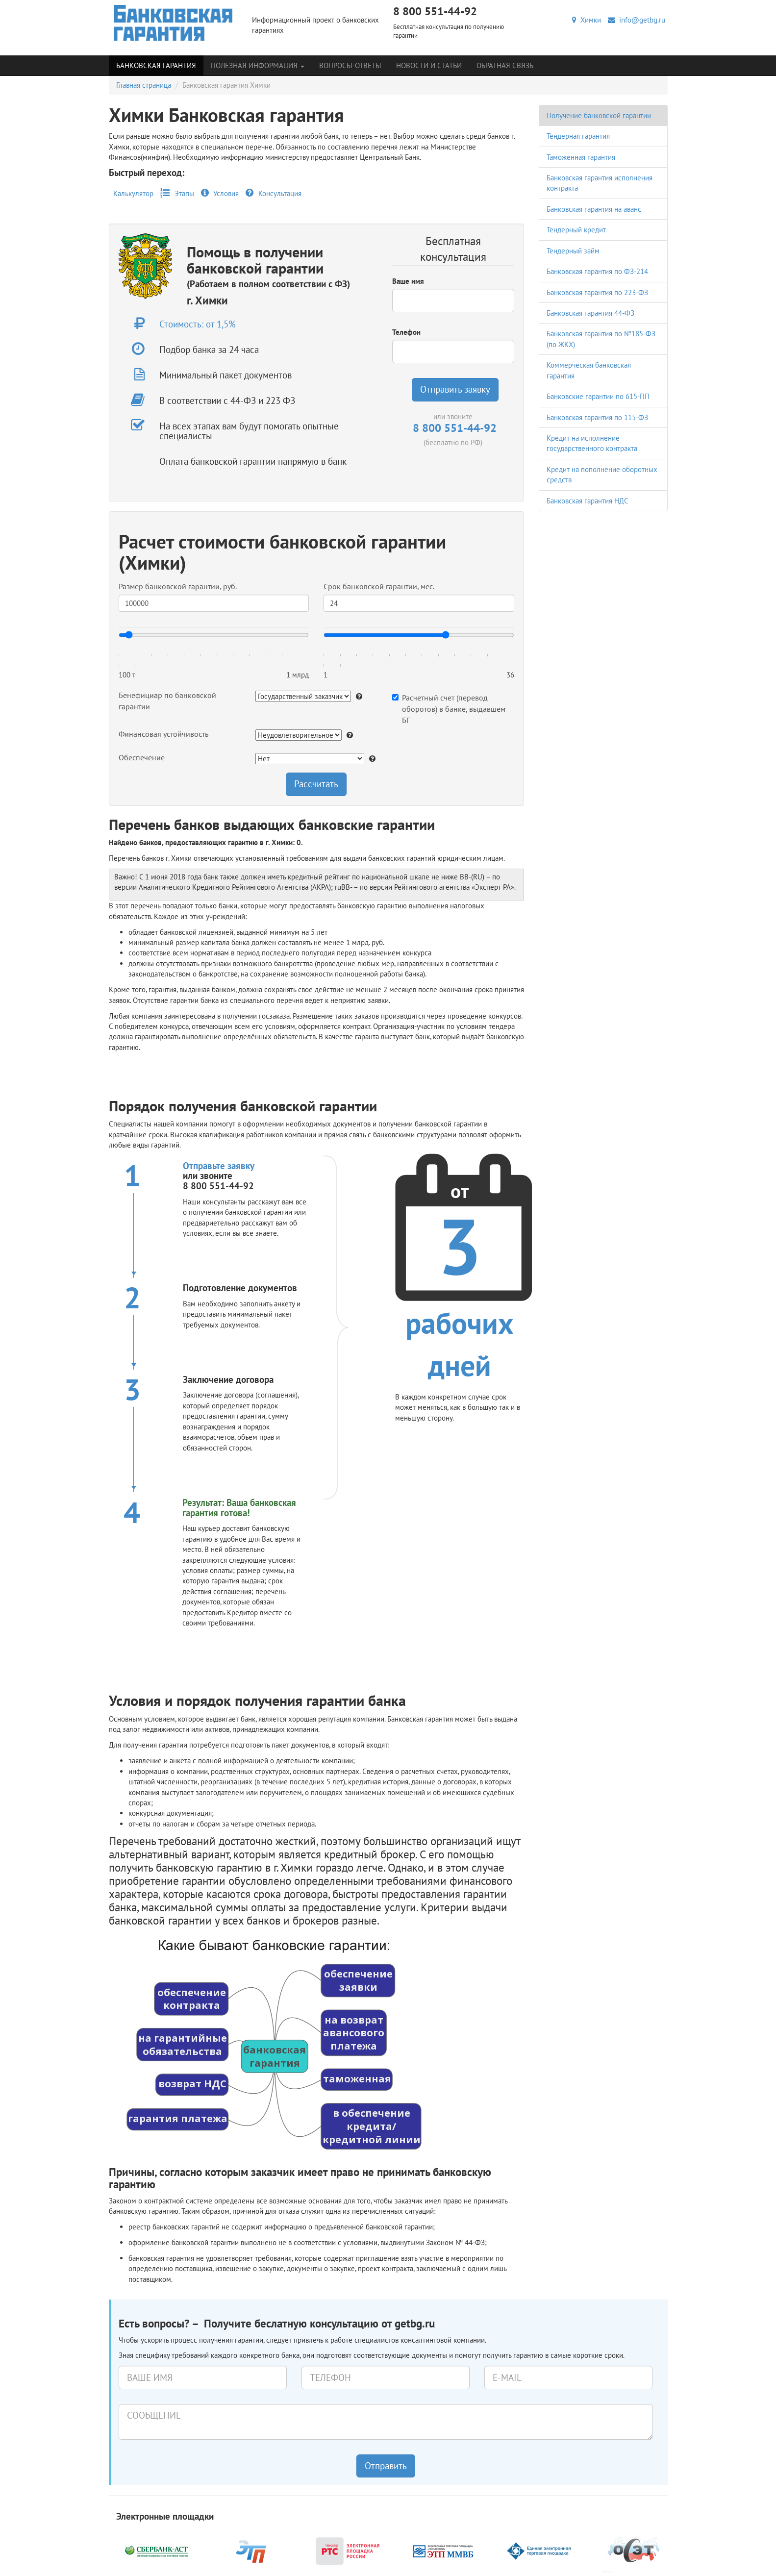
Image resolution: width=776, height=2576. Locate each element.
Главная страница (143, 85)
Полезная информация (257, 65)
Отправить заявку (455, 389)
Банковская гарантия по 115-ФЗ (597, 417)
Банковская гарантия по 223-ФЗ (597, 292)
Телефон (406, 332)
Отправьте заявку (218, 1166)
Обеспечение (142, 757)
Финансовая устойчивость (163, 734)
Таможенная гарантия (581, 157)
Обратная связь (504, 65)
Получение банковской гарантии (599, 115)
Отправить (386, 2466)
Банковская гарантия (156, 65)
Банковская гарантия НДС (587, 500)
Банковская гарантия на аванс (594, 209)
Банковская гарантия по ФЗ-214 (597, 271)
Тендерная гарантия (578, 136)
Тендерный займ (573, 250)
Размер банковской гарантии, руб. (178, 586)
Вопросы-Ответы (350, 65)
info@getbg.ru (636, 20)
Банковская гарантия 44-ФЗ (590, 313)
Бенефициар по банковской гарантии (167, 700)
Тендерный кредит (576, 229)
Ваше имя (408, 281)
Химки (586, 20)
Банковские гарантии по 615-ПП (598, 396)
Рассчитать (316, 784)
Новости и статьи (429, 65)
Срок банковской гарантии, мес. (379, 586)
